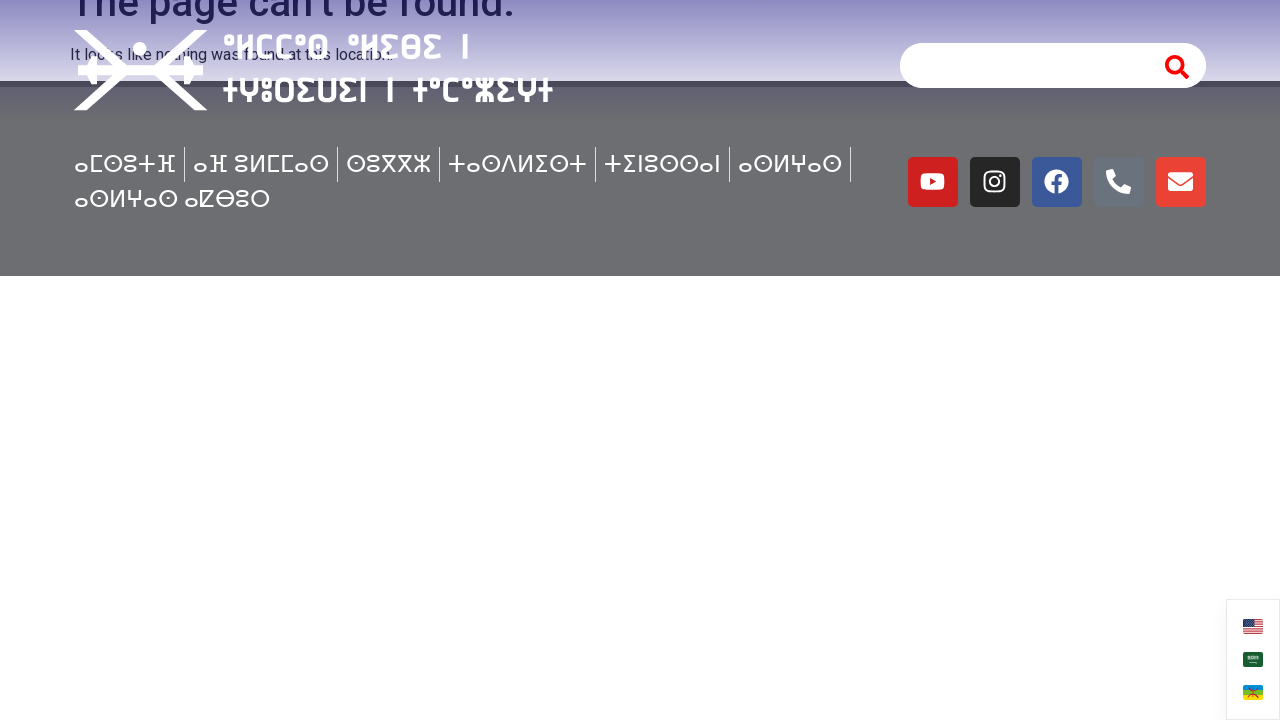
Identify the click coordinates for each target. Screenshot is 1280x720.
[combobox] (1021, 65)
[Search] (1178, 65)
